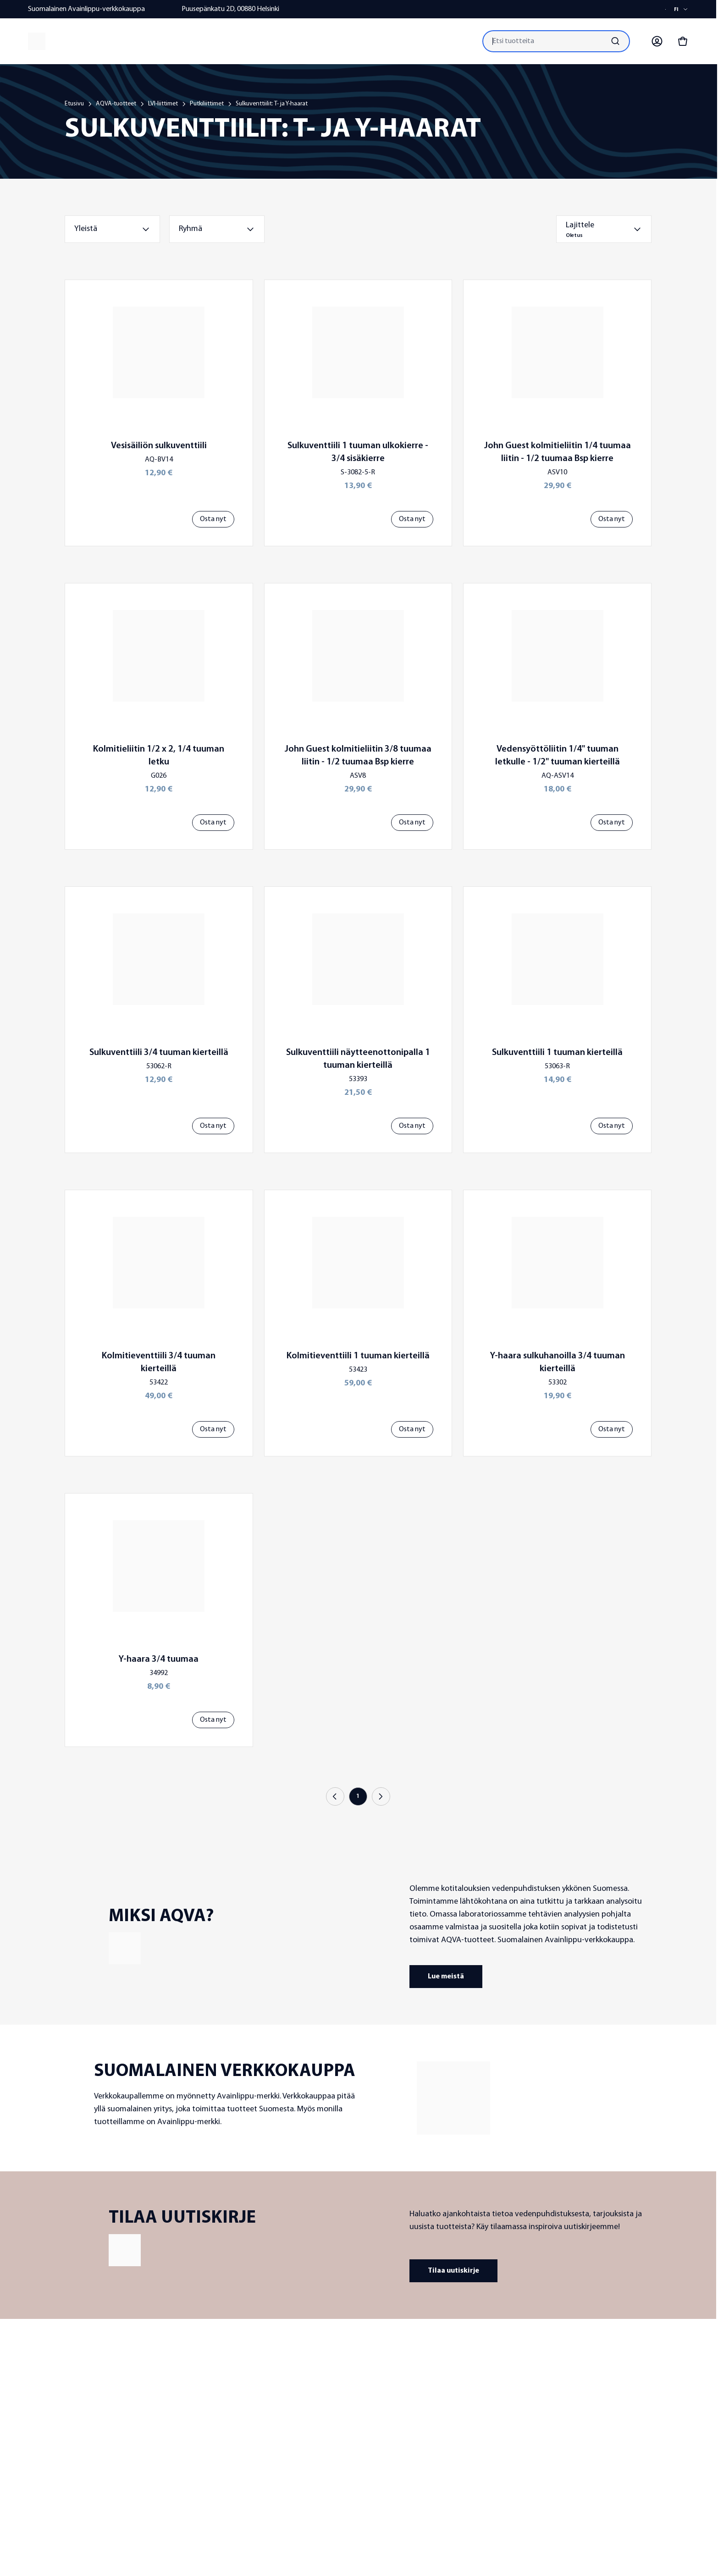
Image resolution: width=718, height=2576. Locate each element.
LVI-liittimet (163, 103)
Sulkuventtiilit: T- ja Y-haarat (272, 103)
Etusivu (74, 103)
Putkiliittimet (207, 103)
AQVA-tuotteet (116, 103)
